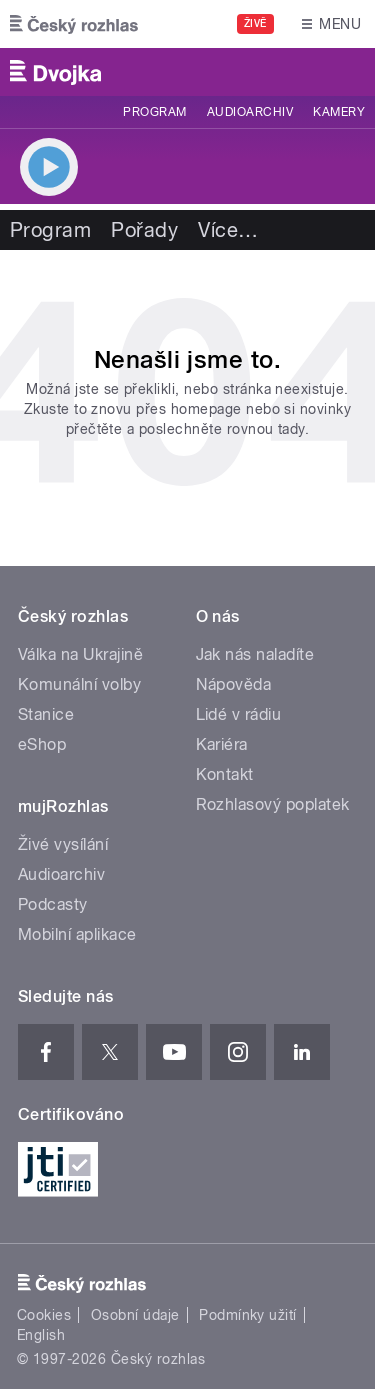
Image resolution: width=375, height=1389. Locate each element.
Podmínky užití (248, 1315)
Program (154, 112)
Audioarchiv (250, 112)
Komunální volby (79, 684)
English (41, 1335)
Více (228, 230)
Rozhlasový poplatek (273, 804)
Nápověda (234, 684)
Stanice (46, 714)
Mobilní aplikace (77, 934)
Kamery (339, 112)
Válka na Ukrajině (80, 654)
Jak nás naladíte (255, 654)
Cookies (44, 1315)
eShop (42, 744)
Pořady (144, 230)
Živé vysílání (63, 844)
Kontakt (225, 774)
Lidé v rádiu (239, 714)
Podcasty (53, 904)
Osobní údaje (135, 1315)
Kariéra (222, 744)
